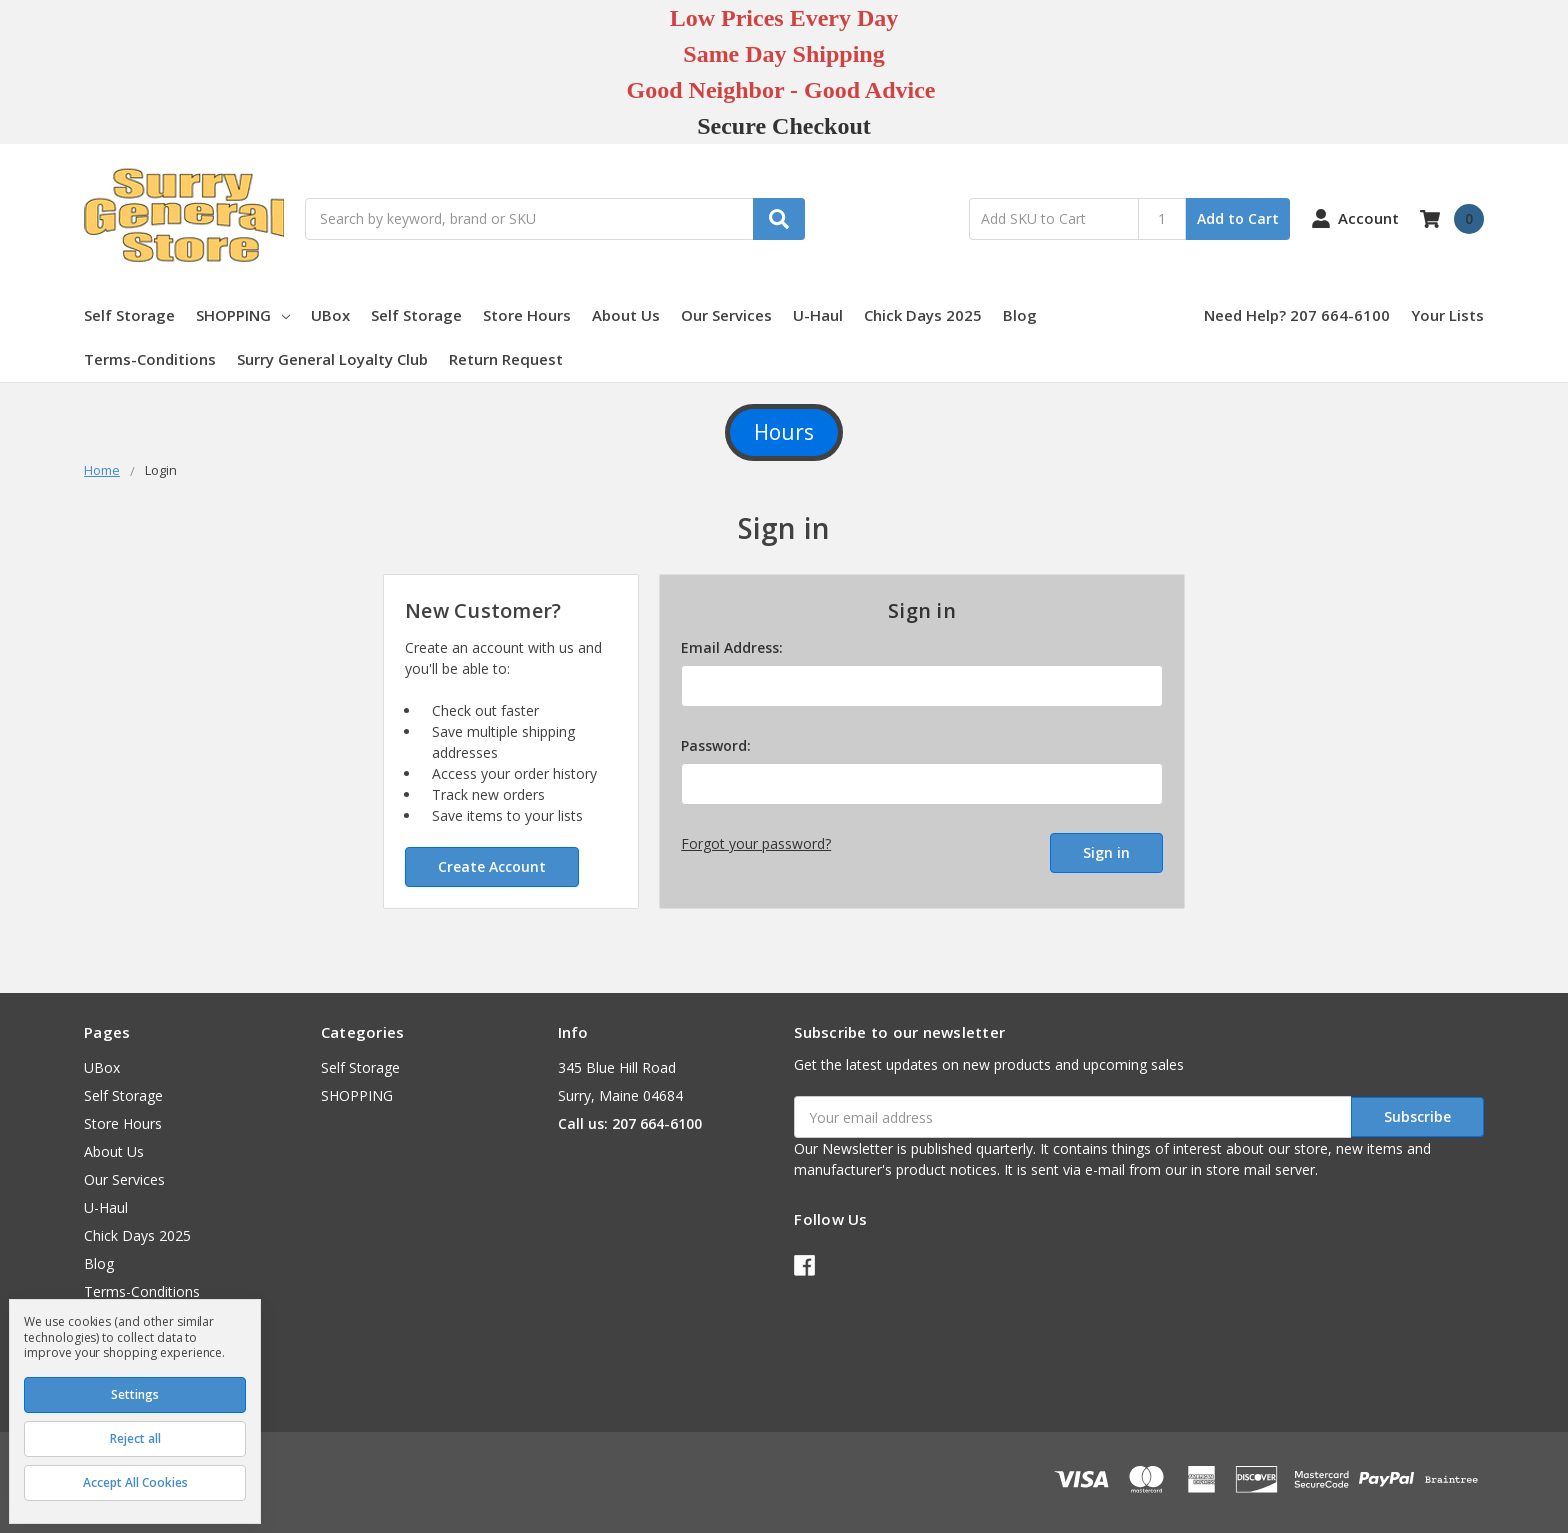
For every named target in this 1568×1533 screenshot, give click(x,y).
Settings (135, 1394)
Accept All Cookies (135, 1482)
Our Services (726, 315)
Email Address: (732, 647)
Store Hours (527, 315)
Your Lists (1447, 315)
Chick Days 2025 (923, 315)
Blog (1020, 315)
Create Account (492, 866)
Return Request (506, 359)
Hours (784, 432)
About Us (626, 315)
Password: (716, 745)
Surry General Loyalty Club (332, 359)
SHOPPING (243, 315)
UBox (330, 315)
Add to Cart (1238, 218)
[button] (784, 433)
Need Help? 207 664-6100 (1297, 315)
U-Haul (818, 315)
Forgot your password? (756, 843)
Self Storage (129, 315)
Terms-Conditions (150, 359)
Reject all (135, 1438)
